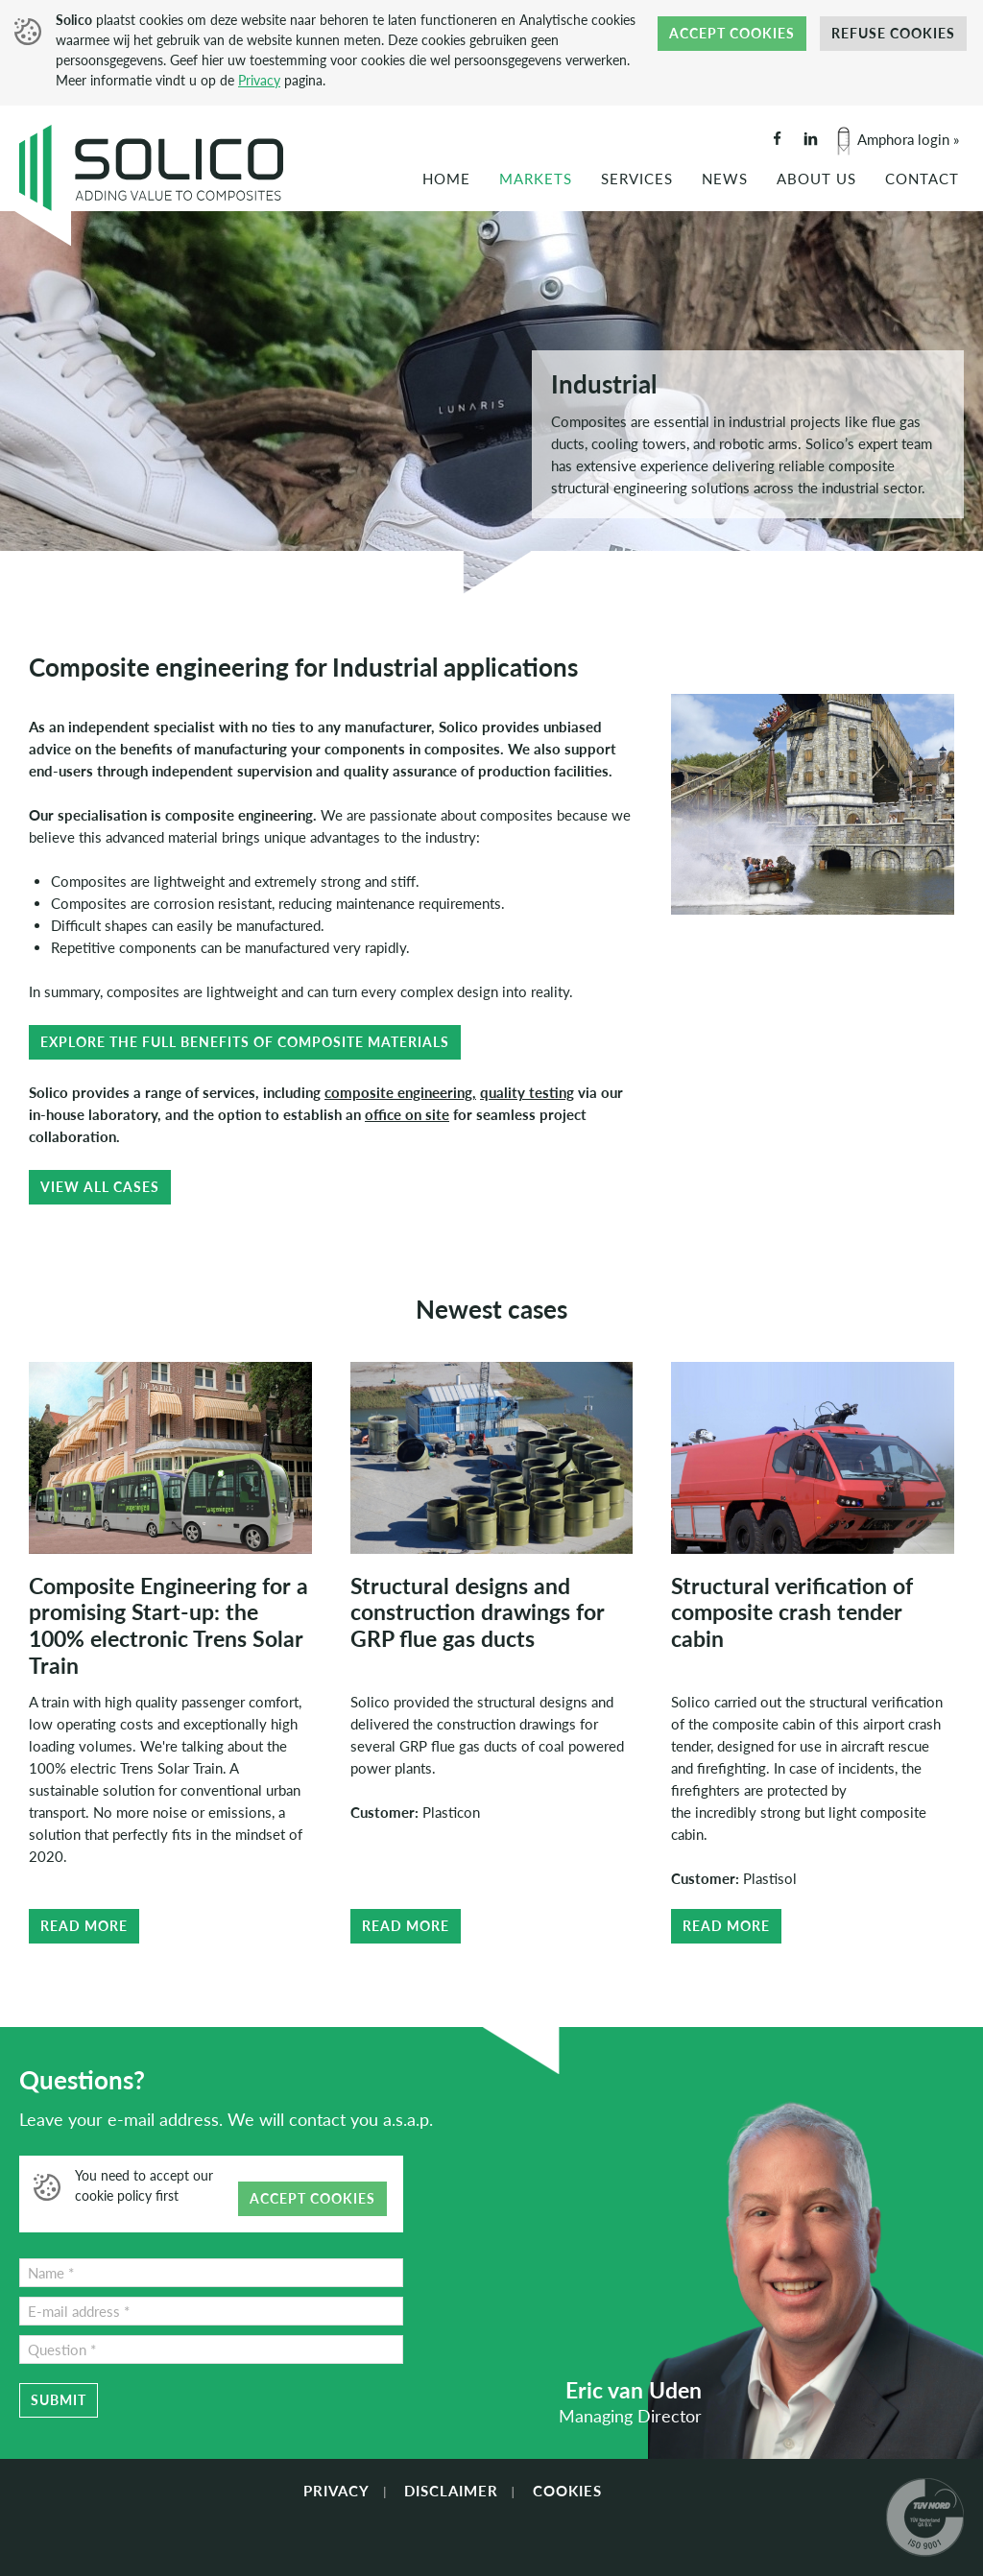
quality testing (527, 1092)
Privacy (259, 80)
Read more (84, 1926)
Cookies (567, 2490)
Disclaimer (451, 2490)
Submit (58, 2400)
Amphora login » (908, 139)
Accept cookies (732, 33)
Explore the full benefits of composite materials (244, 1042)
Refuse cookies (893, 33)
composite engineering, (400, 1092)
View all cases (99, 1187)
